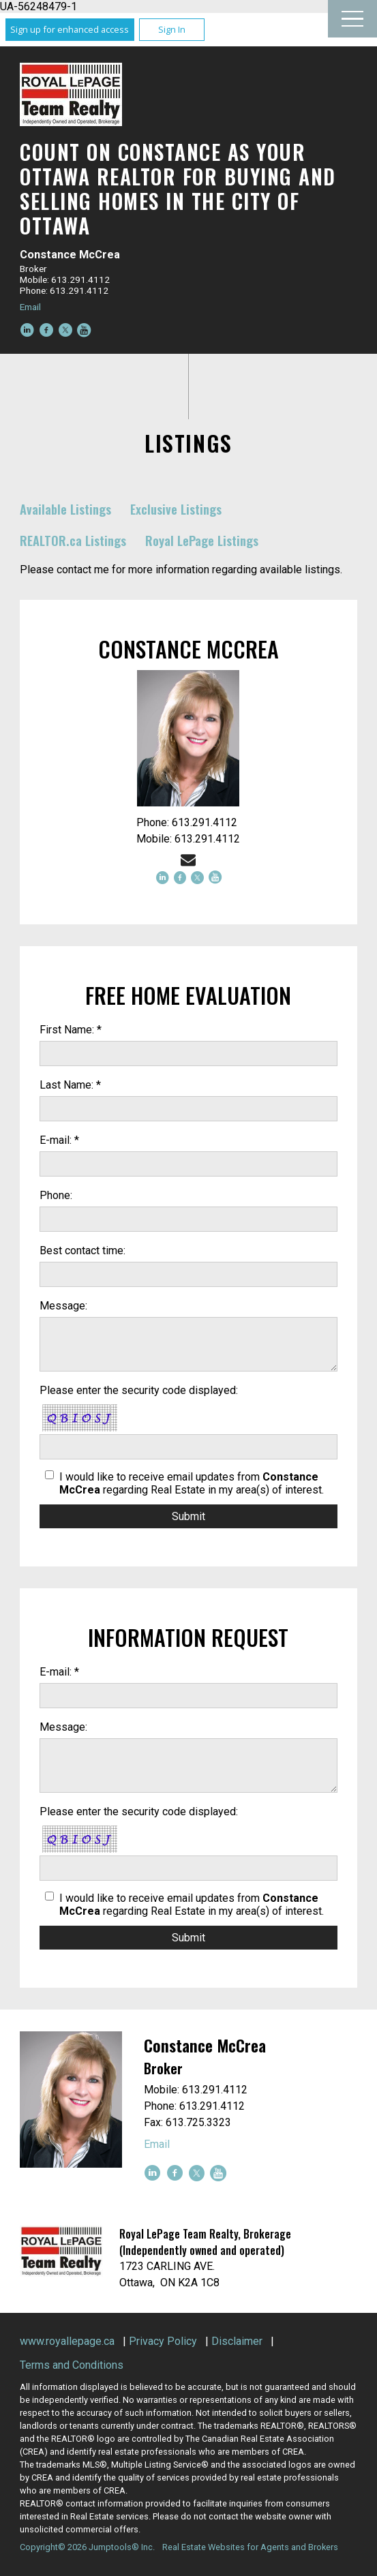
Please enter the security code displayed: (139, 1390)
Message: (63, 1305)
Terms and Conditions (71, 2365)
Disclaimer (236, 2341)
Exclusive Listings (176, 509)
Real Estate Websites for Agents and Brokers (250, 2547)
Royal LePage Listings (201, 540)
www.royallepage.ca (67, 2341)
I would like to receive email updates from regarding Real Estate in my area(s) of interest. (191, 1483)
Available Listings (65, 509)
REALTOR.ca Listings (73, 540)
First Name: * (71, 1029)
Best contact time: (82, 1250)
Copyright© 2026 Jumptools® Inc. (87, 2547)
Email (30, 306)
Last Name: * (70, 1084)
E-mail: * (59, 1140)
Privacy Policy (163, 2341)
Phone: (56, 1195)
